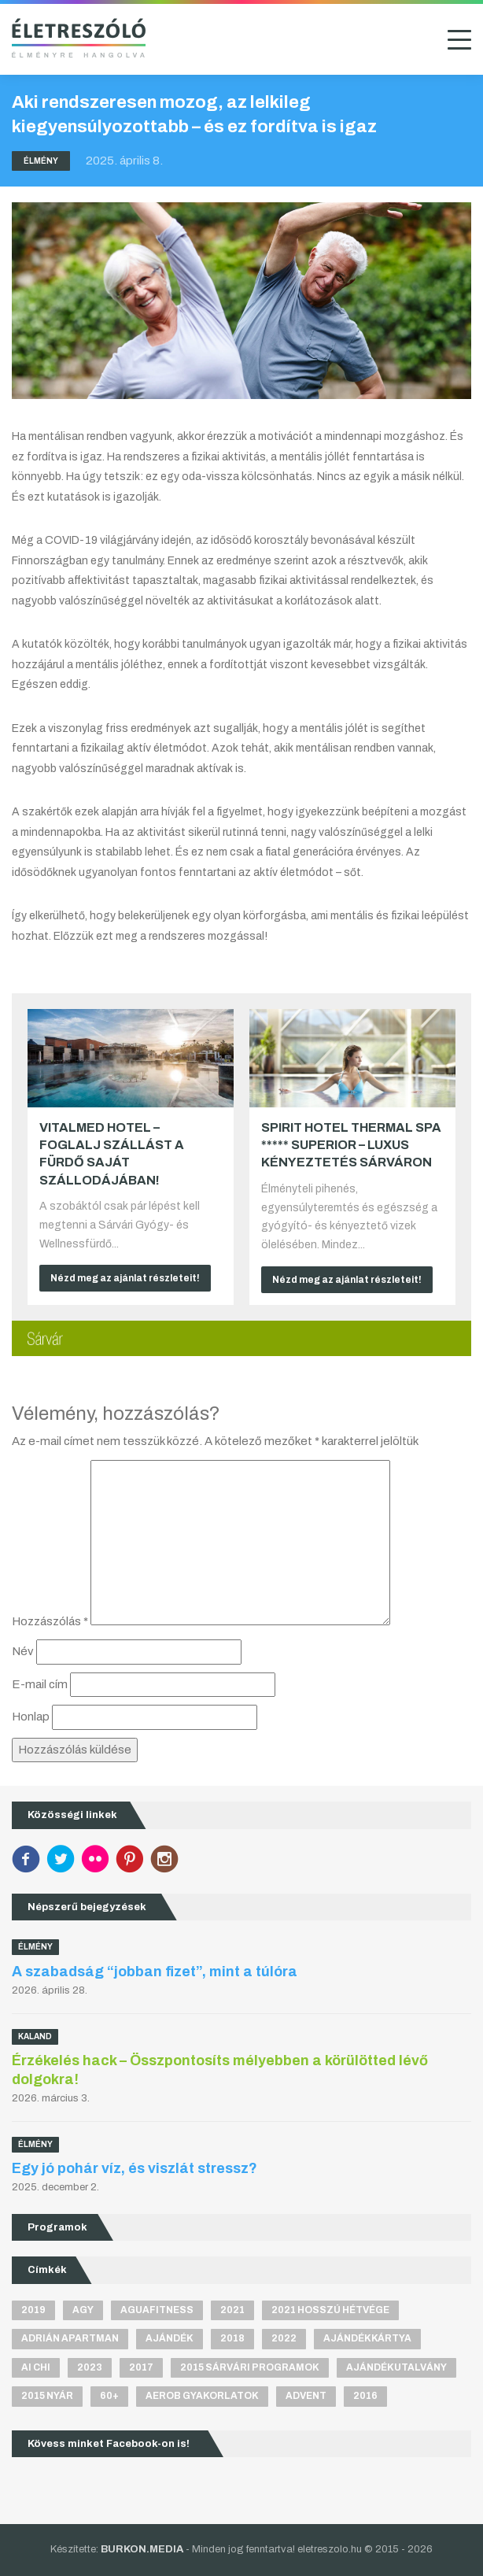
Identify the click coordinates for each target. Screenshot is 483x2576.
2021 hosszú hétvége (330, 2309)
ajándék (170, 2338)
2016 (365, 2395)
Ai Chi (35, 2367)
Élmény (41, 161)
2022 (284, 2338)
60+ (109, 2395)
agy (83, 2309)
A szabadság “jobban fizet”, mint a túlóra (154, 1971)
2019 (33, 2309)
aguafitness (157, 2309)
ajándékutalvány (396, 2367)
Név (23, 1651)
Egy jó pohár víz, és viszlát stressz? (134, 2168)
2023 (89, 2367)
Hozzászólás (50, 1621)
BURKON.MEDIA (142, 2549)
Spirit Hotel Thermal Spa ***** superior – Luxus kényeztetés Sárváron (351, 1145)
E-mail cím (40, 1684)
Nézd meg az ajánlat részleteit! (125, 1278)
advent (306, 2395)
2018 (232, 2338)
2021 (232, 2309)
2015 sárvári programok (249, 2367)
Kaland (35, 2036)
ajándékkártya (367, 2338)
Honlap (31, 1716)
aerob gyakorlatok (202, 2395)
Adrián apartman (70, 2338)
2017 (141, 2367)
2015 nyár (47, 2395)
